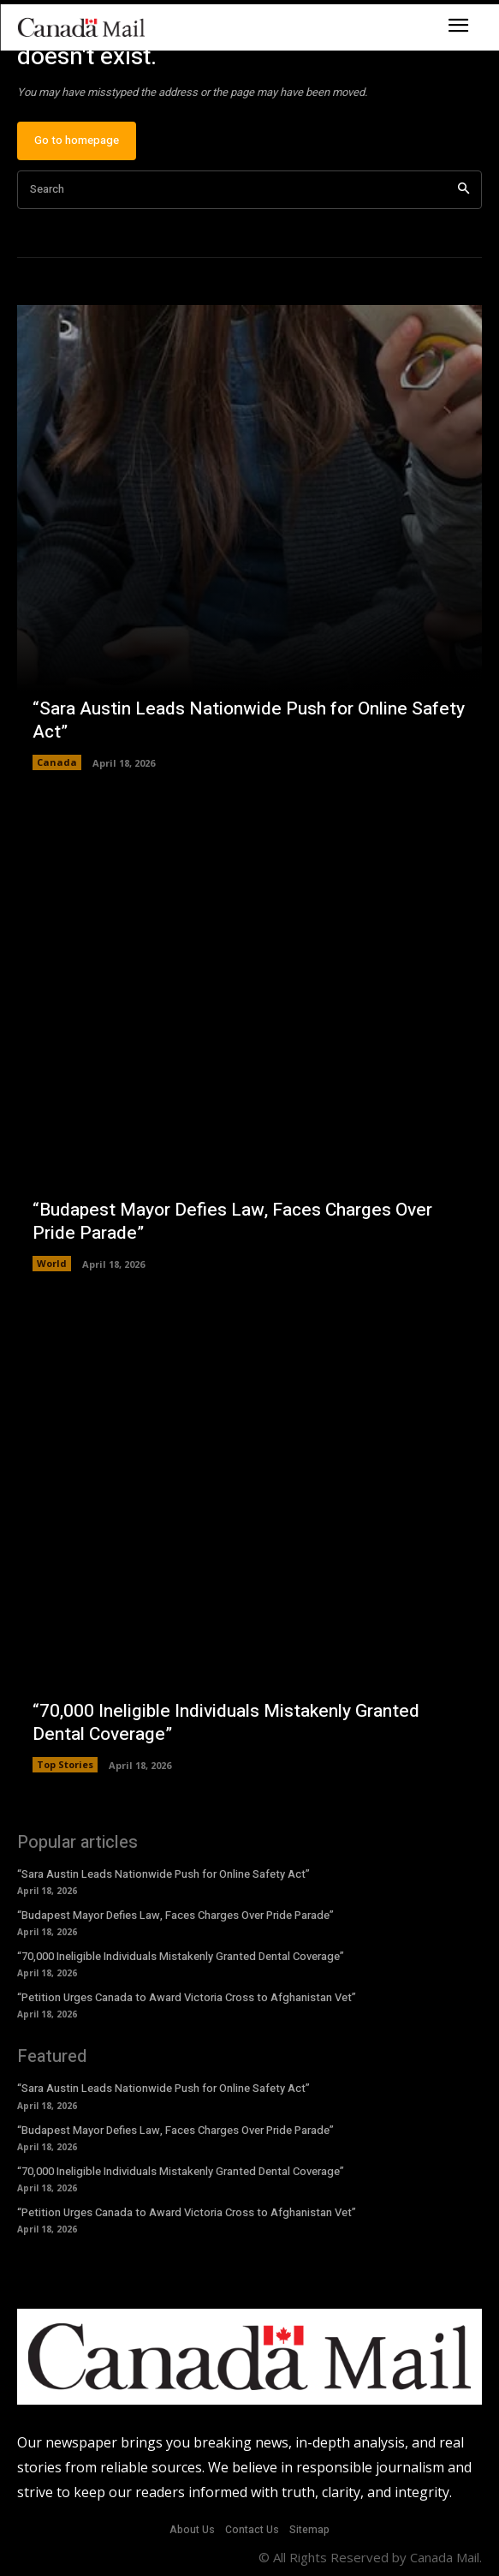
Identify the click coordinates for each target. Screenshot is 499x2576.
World (52, 1263)
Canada (57, 762)
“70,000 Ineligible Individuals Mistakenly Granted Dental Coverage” (226, 1723)
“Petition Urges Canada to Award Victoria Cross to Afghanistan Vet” (186, 1997)
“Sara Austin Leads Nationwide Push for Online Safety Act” (249, 720)
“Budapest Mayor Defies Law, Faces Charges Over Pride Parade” (232, 1221)
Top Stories (65, 1764)
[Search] (463, 189)
